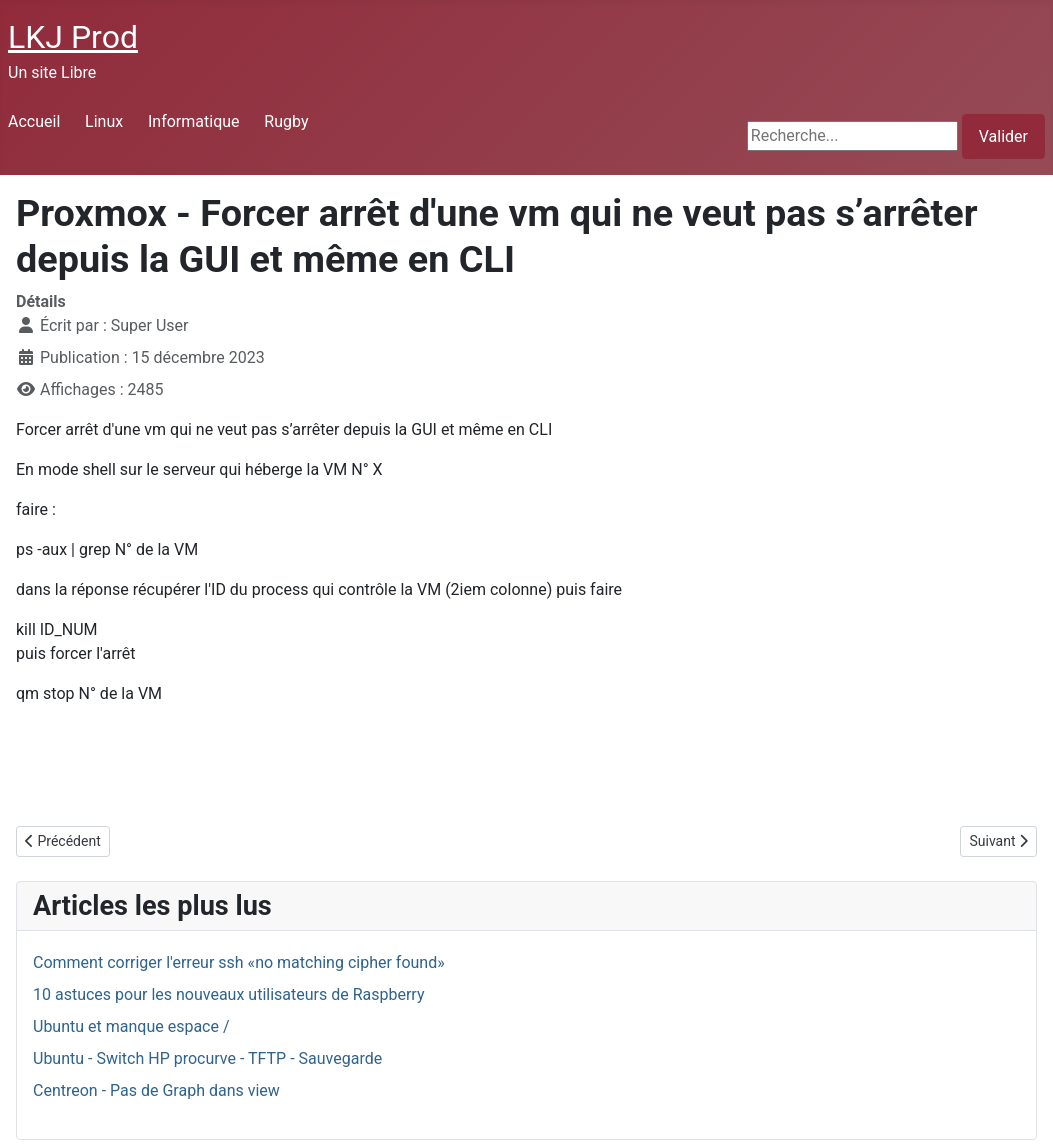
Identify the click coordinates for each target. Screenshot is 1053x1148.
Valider (1003, 136)
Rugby (286, 121)
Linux (104, 121)
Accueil (34, 121)
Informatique (194, 121)
